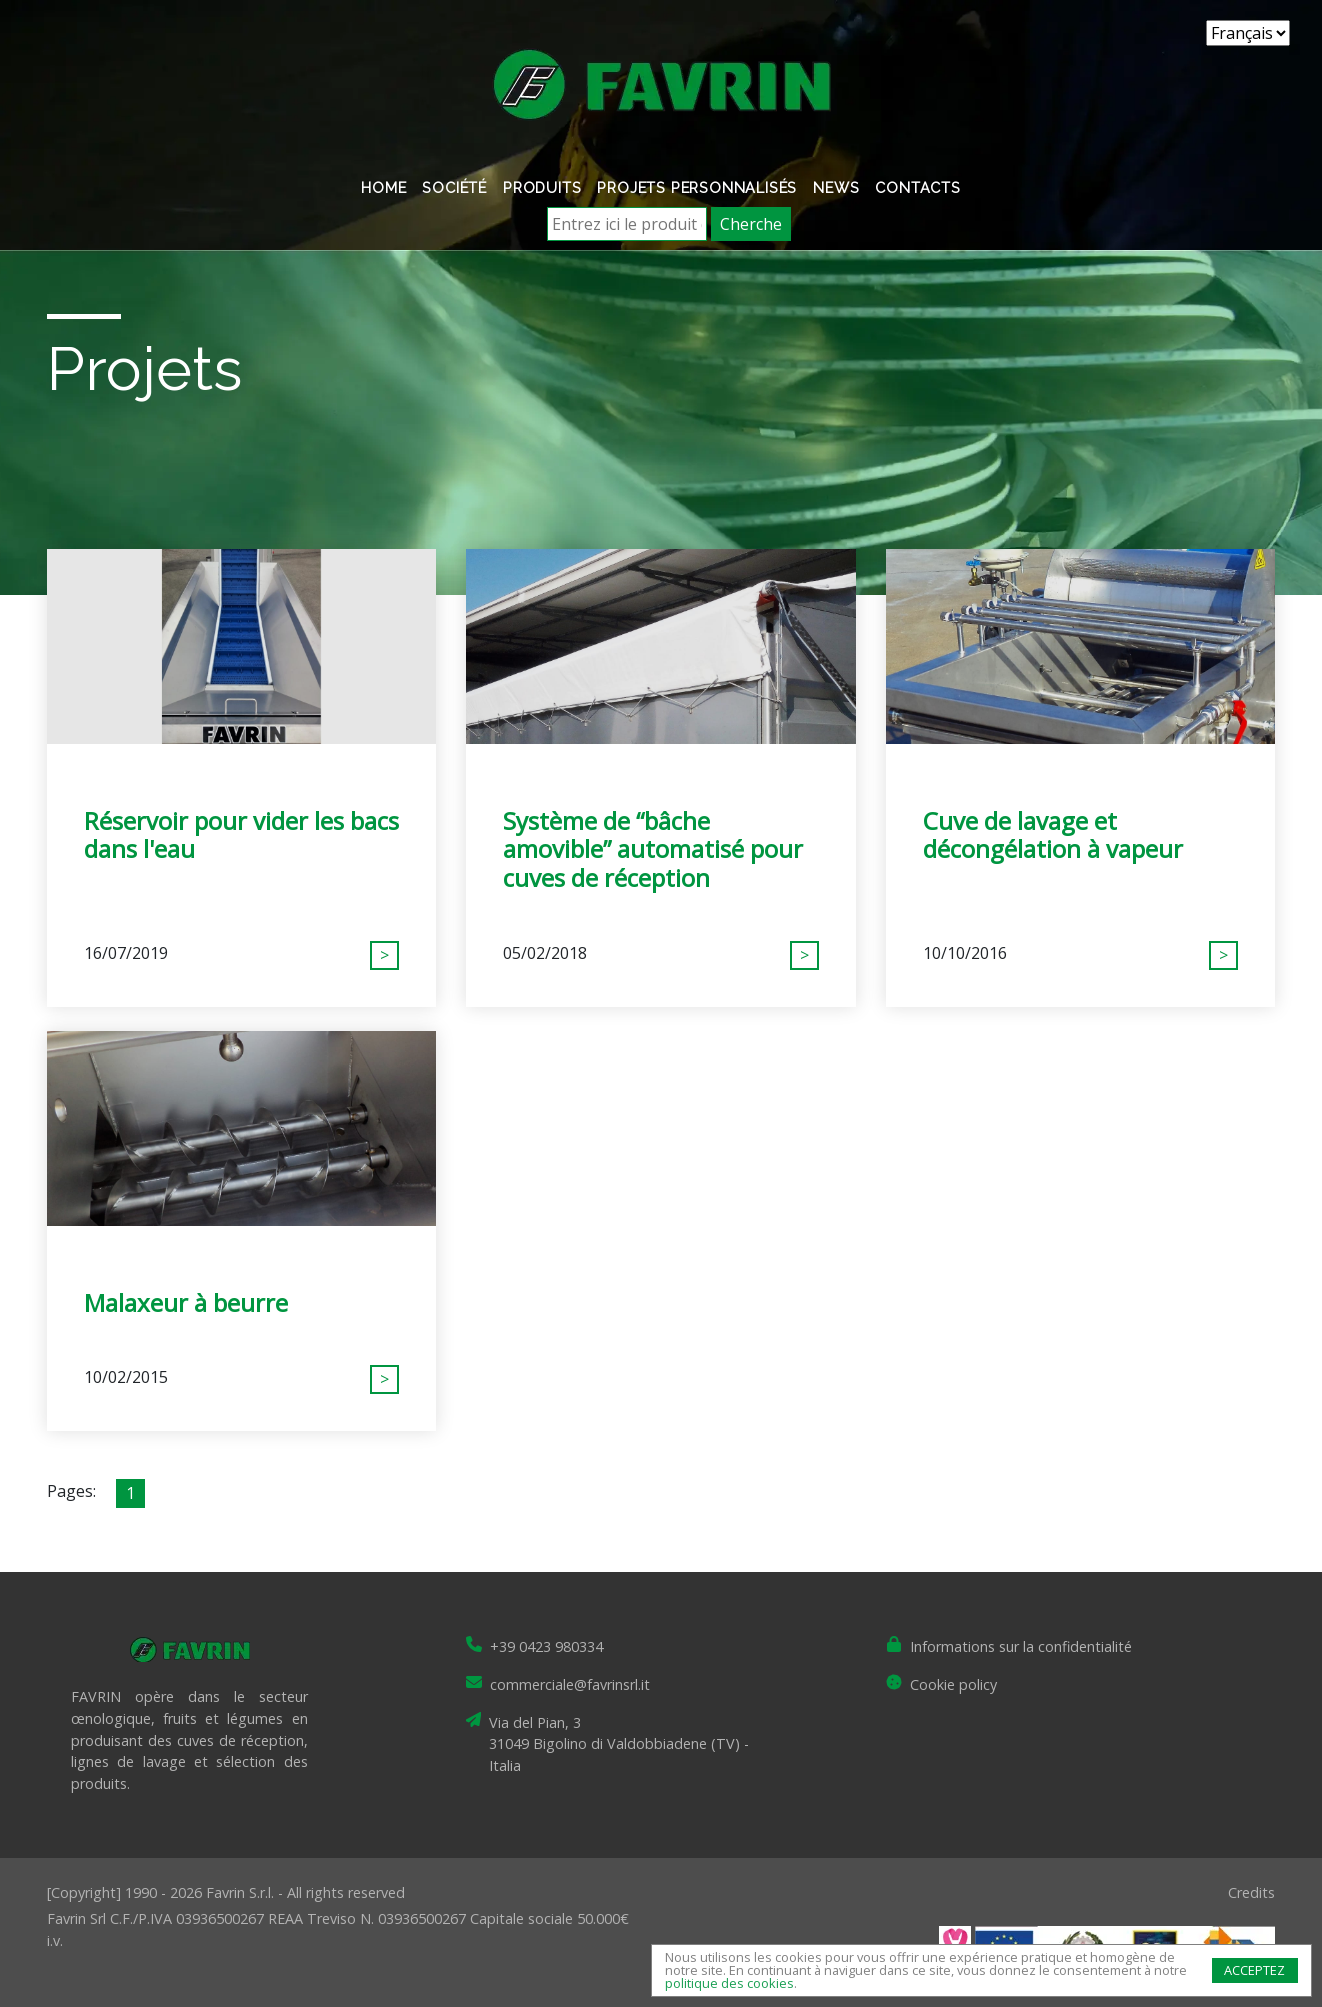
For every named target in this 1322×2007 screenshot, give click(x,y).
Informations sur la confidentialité (1021, 1646)
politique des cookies (729, 1983)
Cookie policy (953, 1684)
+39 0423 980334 (546, 1646)
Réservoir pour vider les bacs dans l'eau (241, 835)
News (836, 187)
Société (454, 187)
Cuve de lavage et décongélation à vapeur (1053, 835)
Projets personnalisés (697, 187)
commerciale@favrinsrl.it (570, 1684)
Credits (1251, 1892)
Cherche (751, 224)
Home (383, 187)
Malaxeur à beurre (186, 1302)
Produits (542, 187)
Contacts (917, 187)
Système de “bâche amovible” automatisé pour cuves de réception (653, 849)
